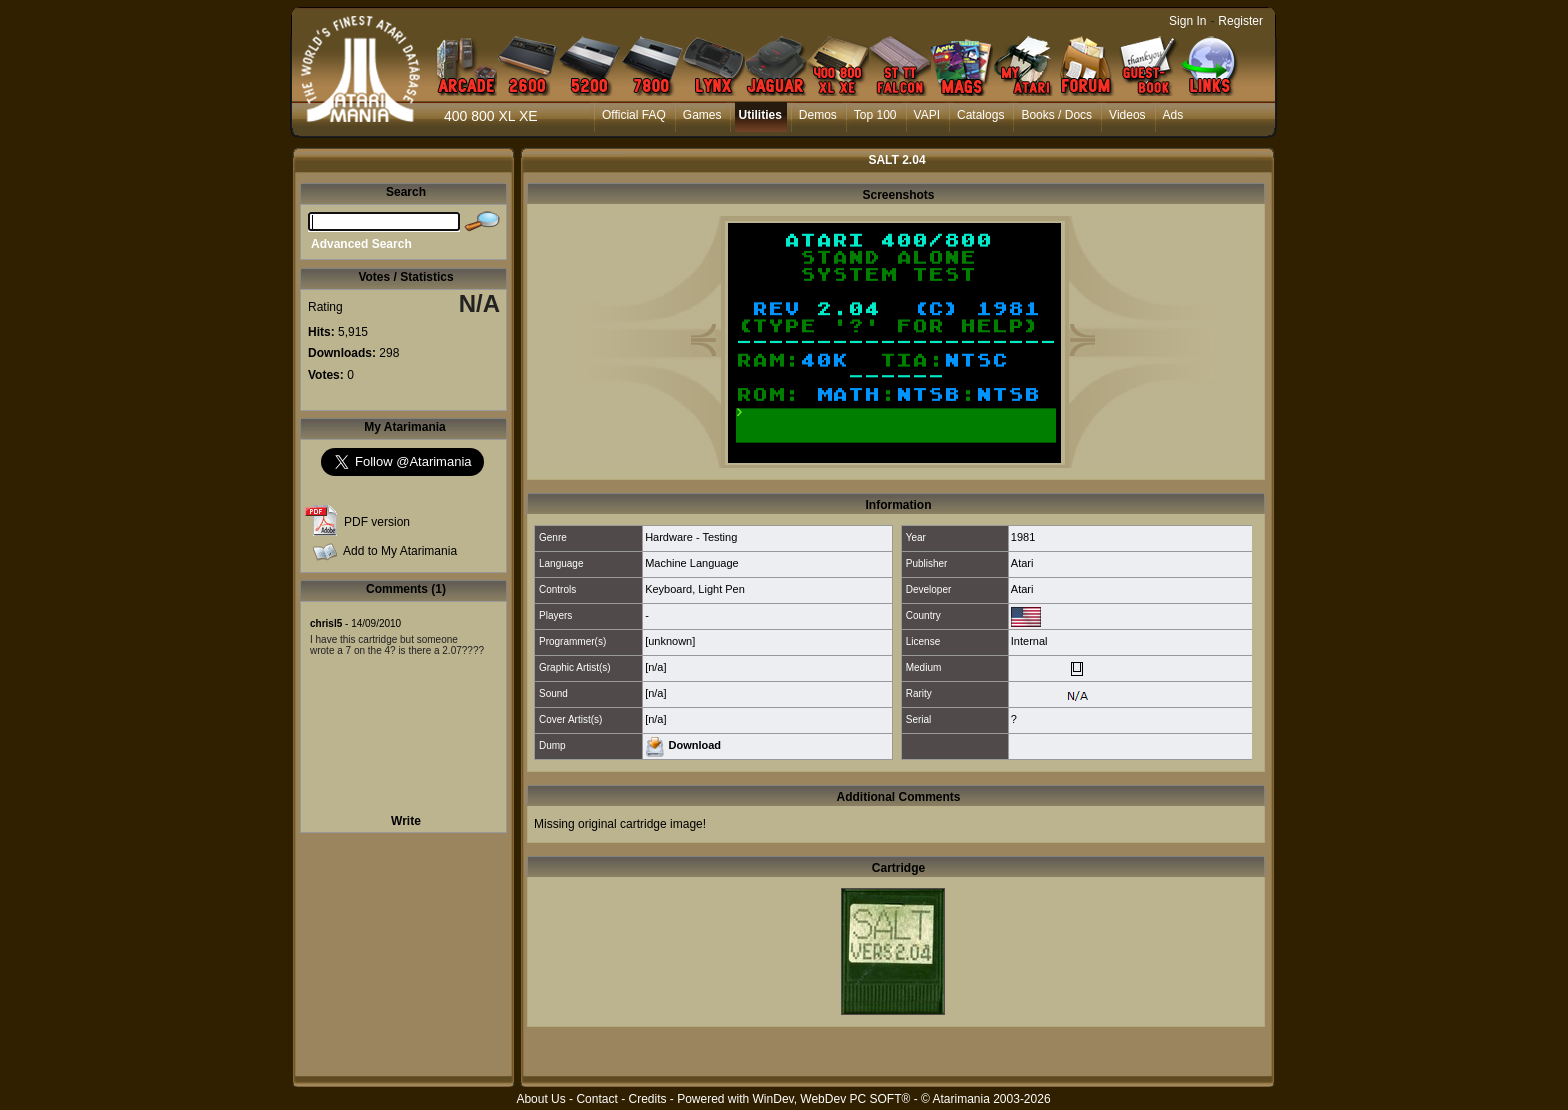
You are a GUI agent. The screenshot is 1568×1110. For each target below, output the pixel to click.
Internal (1029, 641)
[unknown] (670, 641)
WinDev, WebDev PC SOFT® (832, 1099)
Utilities (759, 115)
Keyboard (668, 589)
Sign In (1187, 21)
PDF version (377, 522)
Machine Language (692, 563)
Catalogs (980, 115)
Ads (1173, 115)
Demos (818, 115)
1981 (1023, 537)
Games (702, 115)
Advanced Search (361, 244)
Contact (596, 1099)
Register (1240, 21)
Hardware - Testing (691, 537)
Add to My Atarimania (400, 551)
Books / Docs (1056, 115)
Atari (1022, 563)
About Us (540, 1099)
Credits (647, 1099)
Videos (1127, 115)
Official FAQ (634, 115)
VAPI (927, 115)
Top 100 (875, 115)
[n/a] (655, 667)
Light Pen (721, 589)
